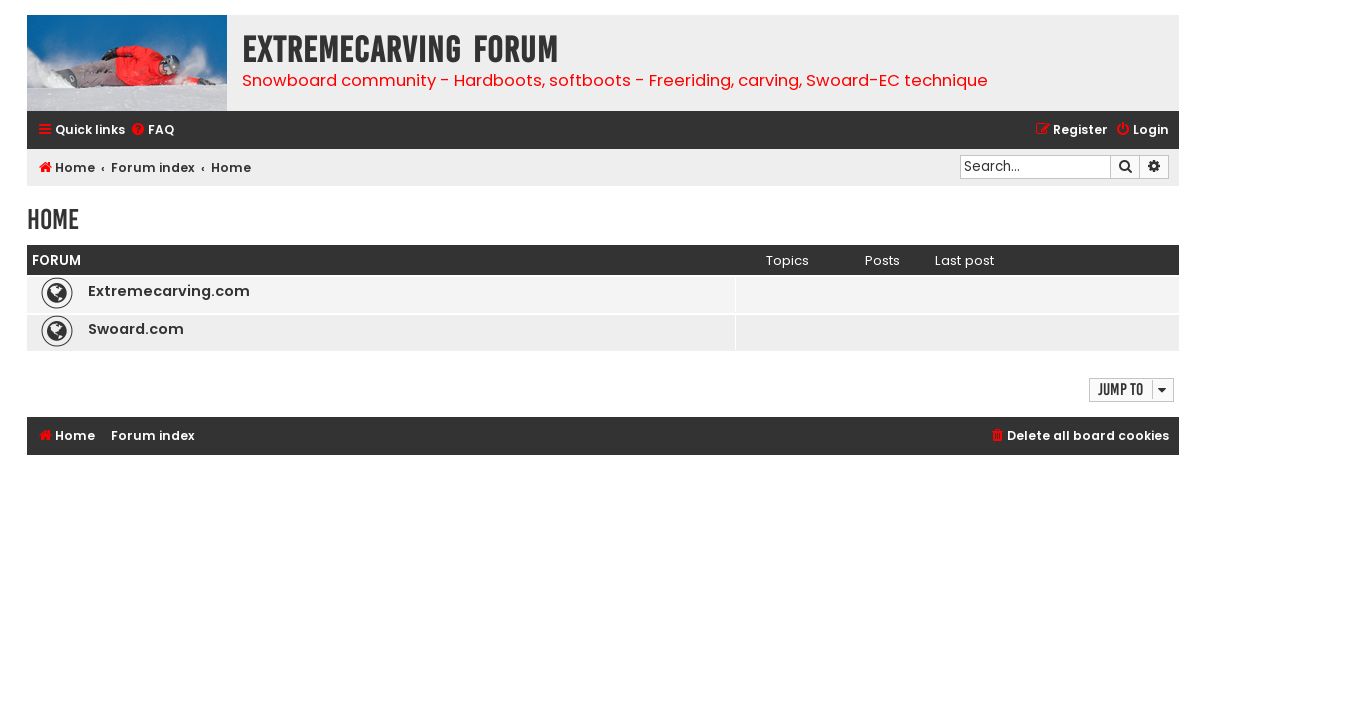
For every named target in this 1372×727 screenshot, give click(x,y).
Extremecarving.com (169, 291)
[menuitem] (152, 130)
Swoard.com (136, 329)
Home (53, 219)
